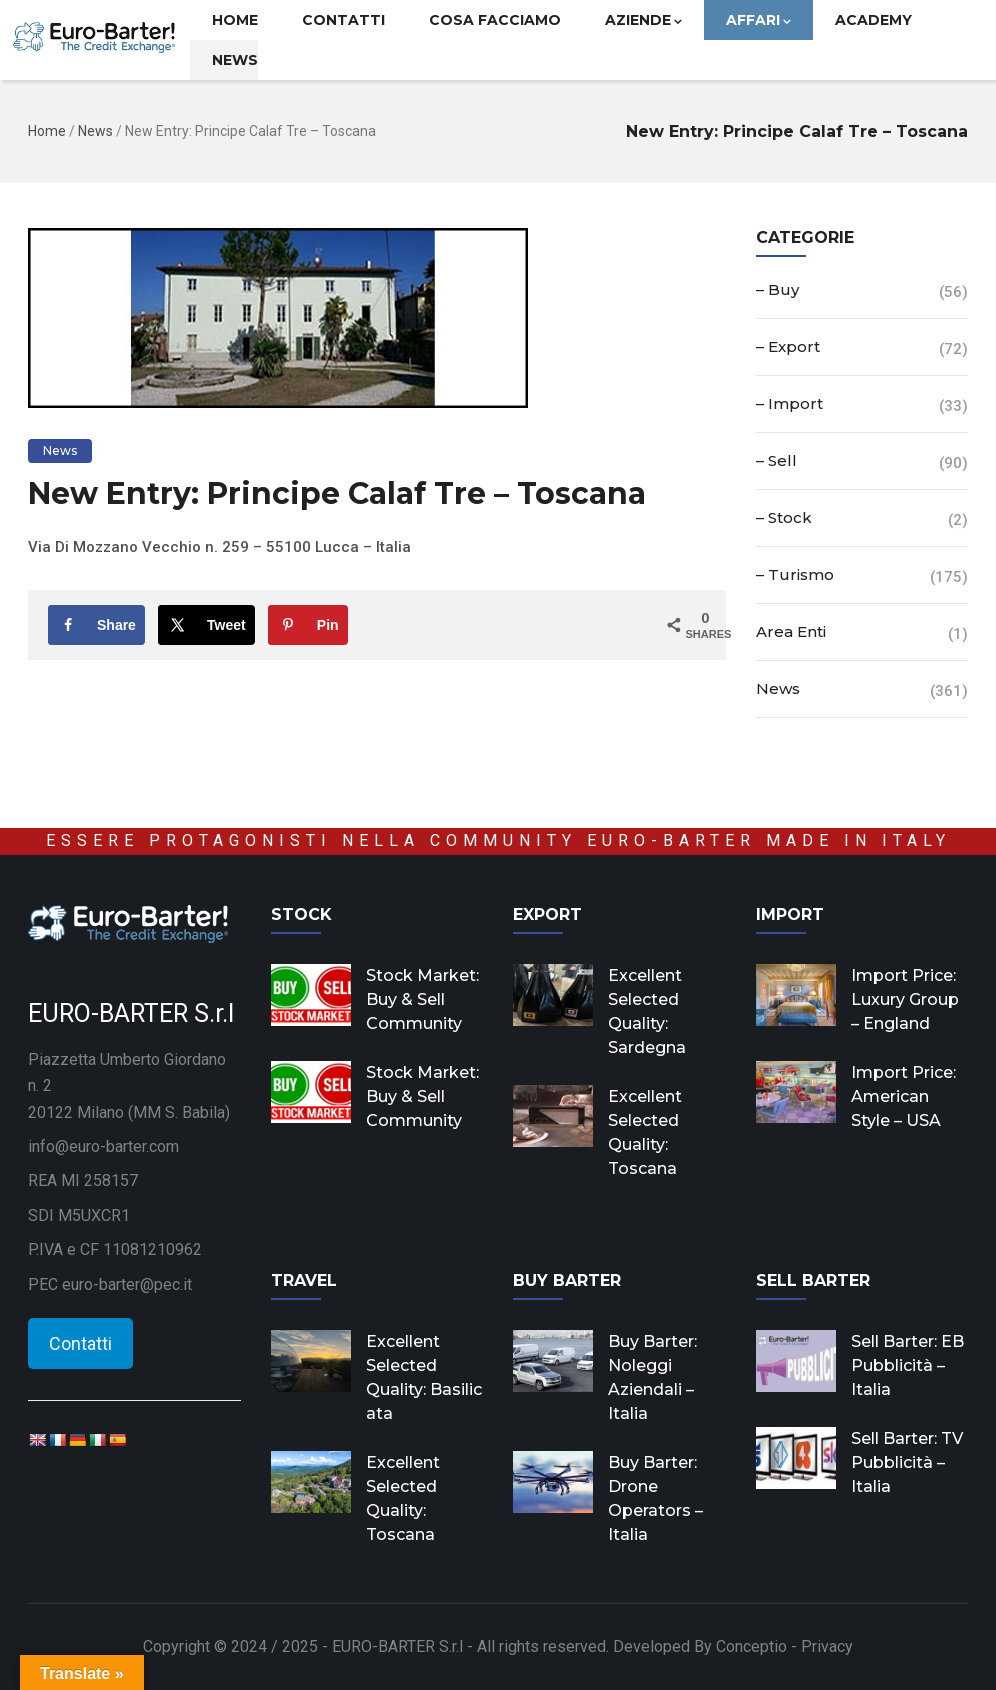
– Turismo (795, 574)
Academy (873, 20)
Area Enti (791, 631)
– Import (789, 403)
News (235, 60)
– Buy (777, 289)
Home (235, 20)
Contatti (343, 20)
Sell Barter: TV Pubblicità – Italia (907, 1462)
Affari (758, 20)
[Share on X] (206, 625)
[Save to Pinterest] (308, 625)
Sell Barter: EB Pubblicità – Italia (907, 1365)
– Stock (784, 517)
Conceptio (751, 1646)
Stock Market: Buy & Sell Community (422, 999)
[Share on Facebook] (96, 625)
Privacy (827, 1646)
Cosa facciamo (495, 20)
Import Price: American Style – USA (903, 1096)
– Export (788, 346)
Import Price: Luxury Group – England (905, 999)
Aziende (643, 20)
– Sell (776, 460)
